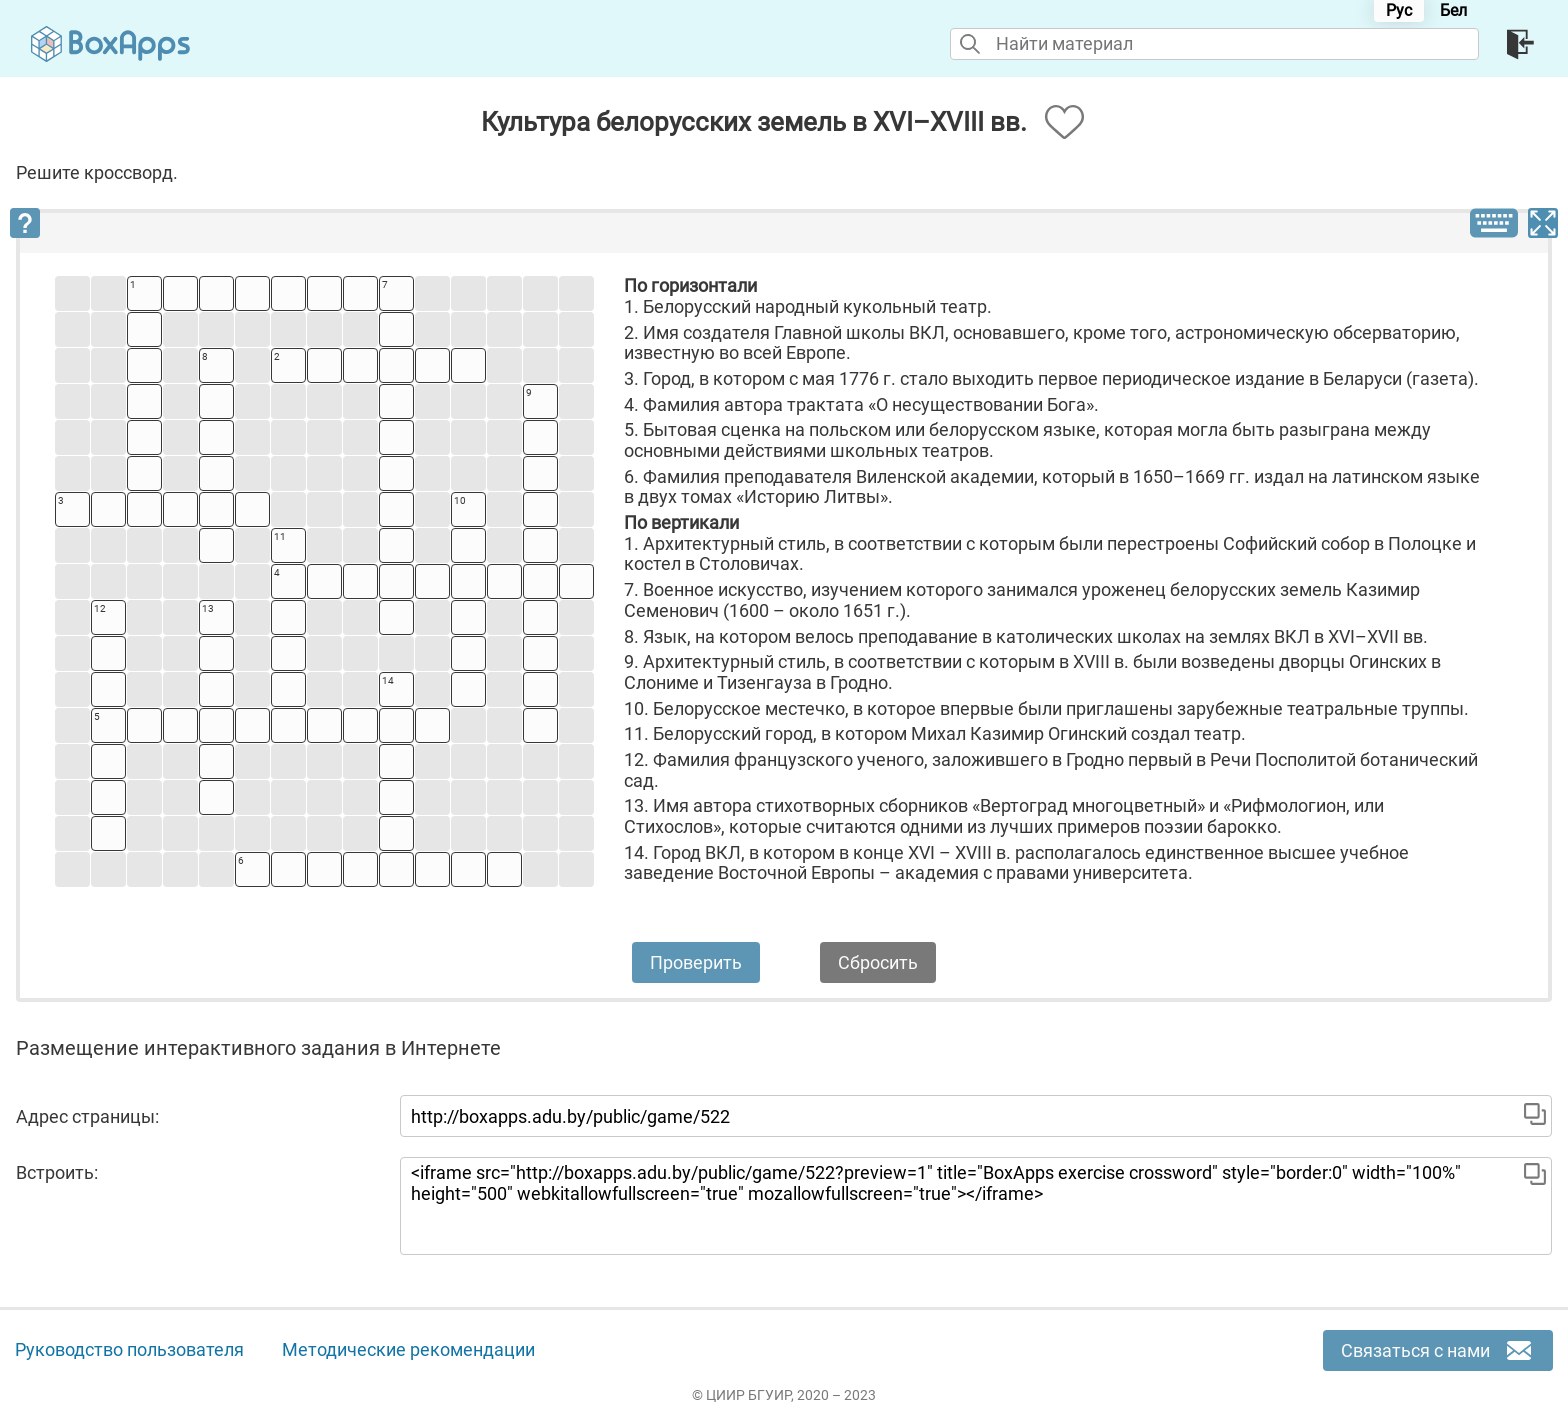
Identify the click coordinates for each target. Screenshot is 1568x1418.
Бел (1453, 10)
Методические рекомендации (408, 1350)
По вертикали (681, 523)
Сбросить (878, 962)
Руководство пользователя (129, 1350)
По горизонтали (690, 286)
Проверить (696, 962)
